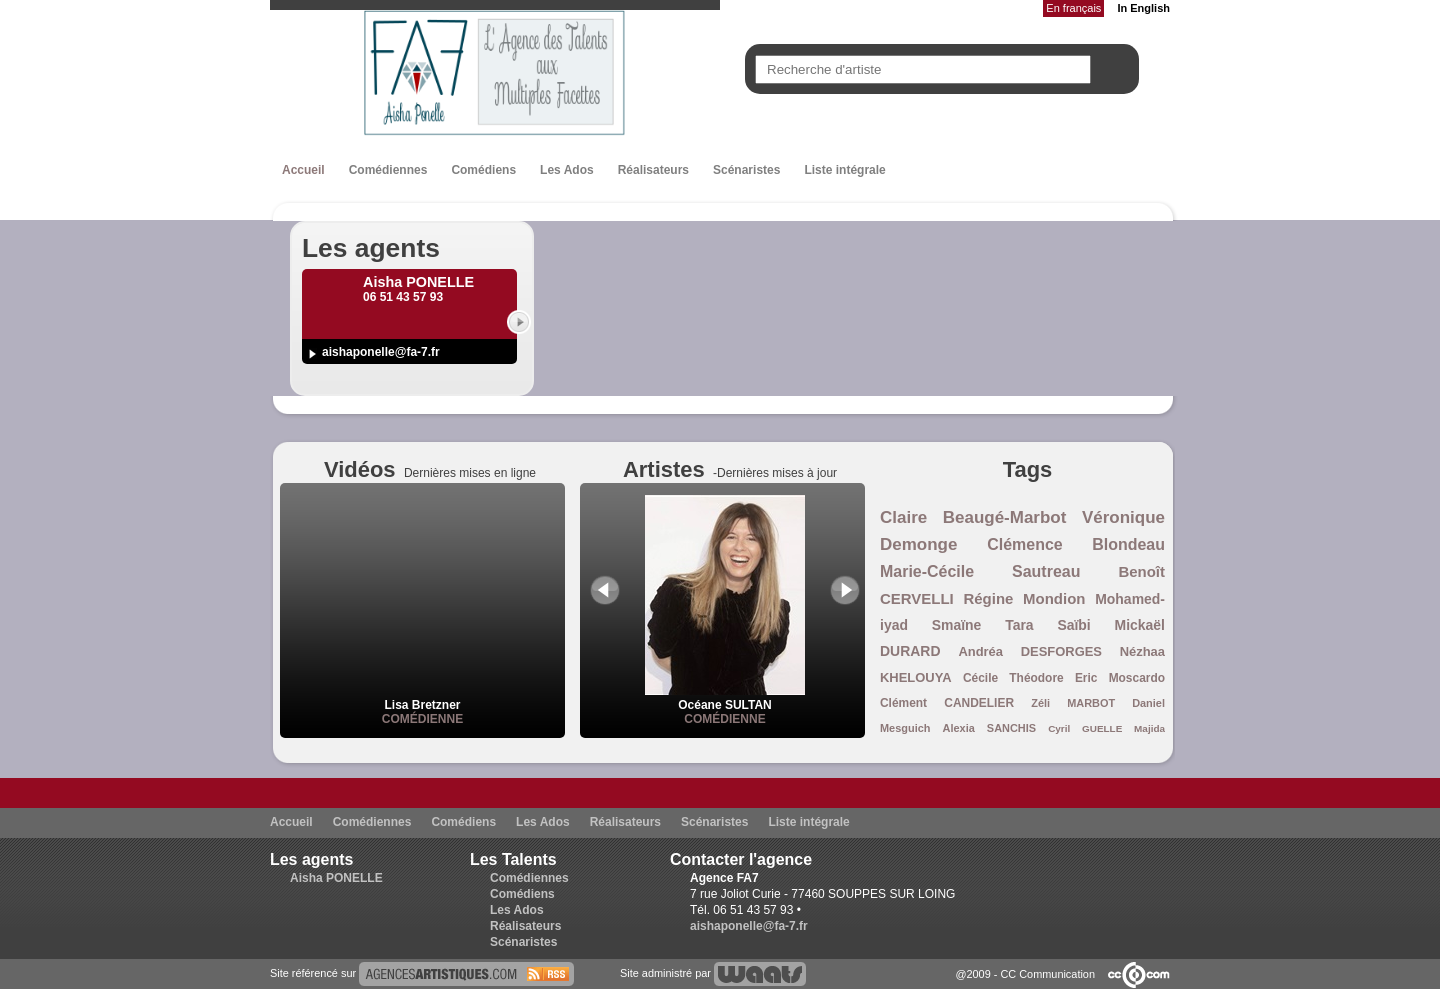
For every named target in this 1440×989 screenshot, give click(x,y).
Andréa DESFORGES (1030, 651)
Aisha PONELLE (336, 878)
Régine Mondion (1024, 598)
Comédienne (422, 719)
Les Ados (567, 170)
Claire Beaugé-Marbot (973, 517)
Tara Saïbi (1048, 625)
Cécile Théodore (1013, 678)
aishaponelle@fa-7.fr (381, 352)
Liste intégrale (844, 170)
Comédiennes (388, 170)
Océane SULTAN (725, 698)
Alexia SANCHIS (990, 728)
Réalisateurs (653, 170)
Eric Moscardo (1120, 678)
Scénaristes (746, 170)
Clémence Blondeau (1076, 544)
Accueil (303, 170)
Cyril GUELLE (1085, 728)
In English (1143, 8)
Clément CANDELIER (947, 703)
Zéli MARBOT (1073, 703)
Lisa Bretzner (422, 705)
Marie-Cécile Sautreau (980, 571)
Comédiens (483, 170)
